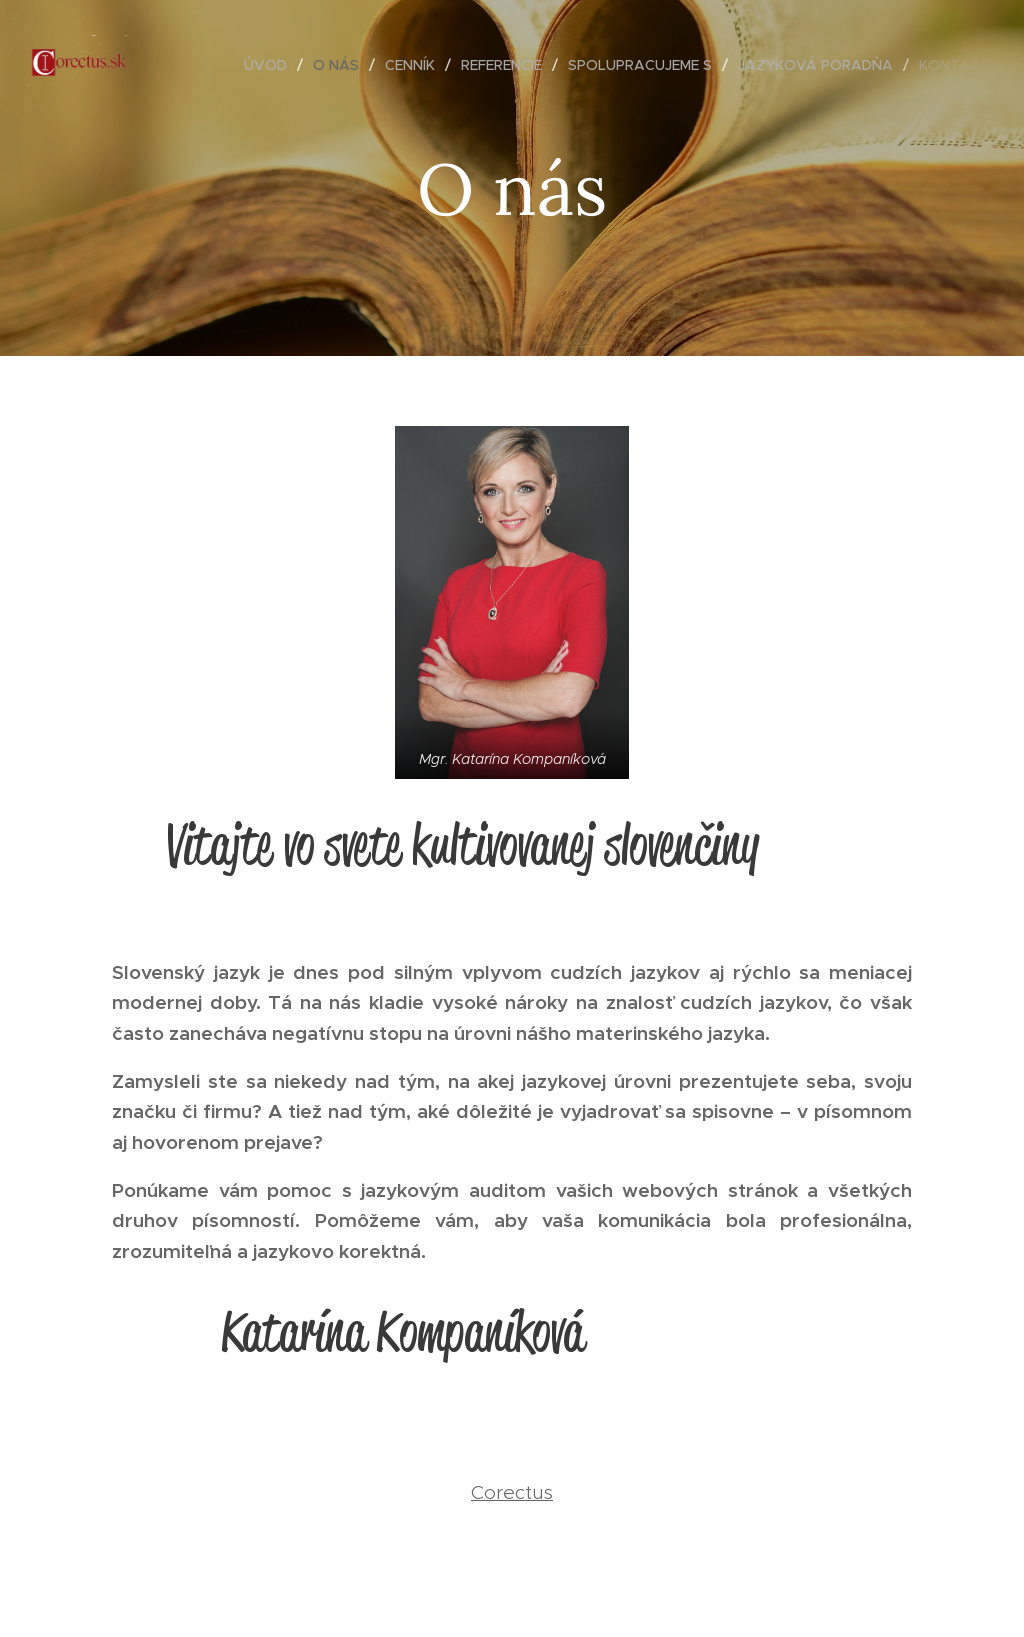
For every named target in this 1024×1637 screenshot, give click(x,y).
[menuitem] (271, 65)
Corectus (512, 1492)
